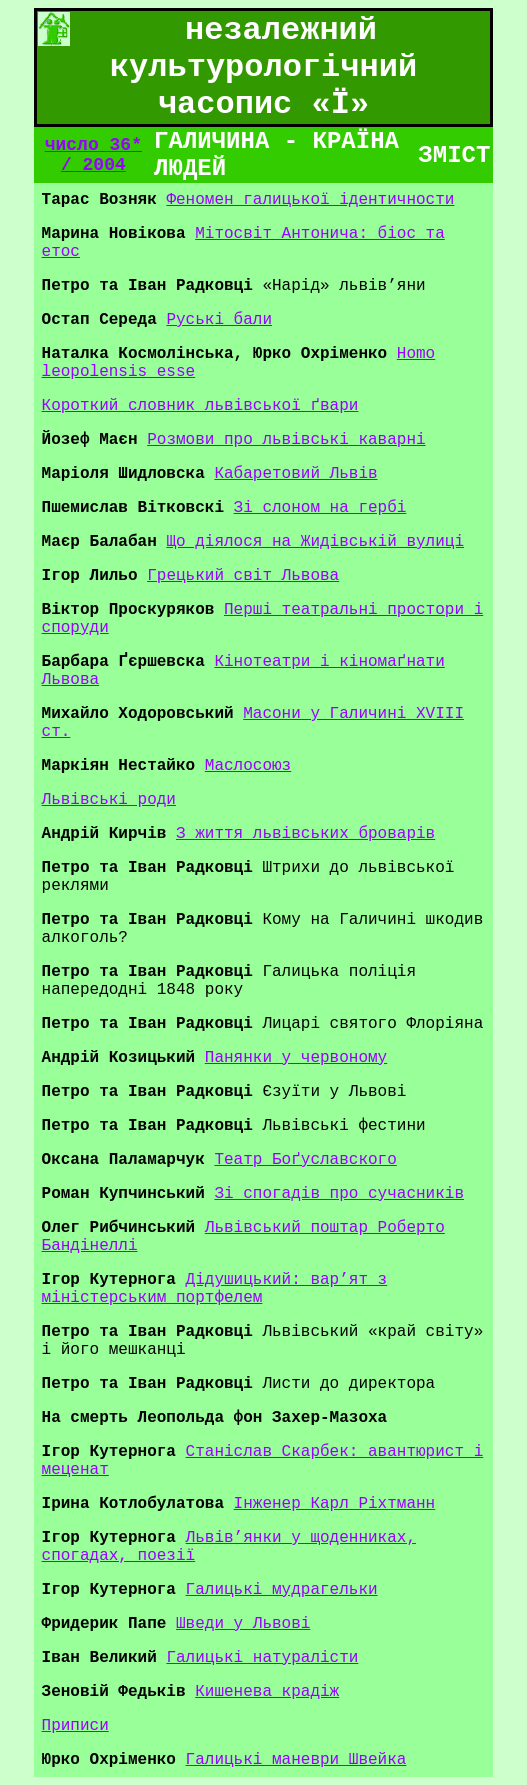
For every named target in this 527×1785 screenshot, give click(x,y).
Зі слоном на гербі (320, 508)
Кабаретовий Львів (295, 474)
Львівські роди (109, 800)
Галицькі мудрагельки (282, 1590)
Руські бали (219, 320)
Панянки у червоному (296, 1058)
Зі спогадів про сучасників (339, 1194)
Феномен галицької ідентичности (310, 200)
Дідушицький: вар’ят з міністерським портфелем (215, 1289)
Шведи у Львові (243, 1624)
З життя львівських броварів (305, 834)
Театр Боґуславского (305, 1160)
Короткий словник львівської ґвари (200, 406)
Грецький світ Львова (243, 576)
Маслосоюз (248, 766)
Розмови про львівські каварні (286, 440)
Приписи (75, 1726)
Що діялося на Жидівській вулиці (315, 542)
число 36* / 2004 (93, 155)
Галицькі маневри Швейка (296, 1760)
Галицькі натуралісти (262, 1658)
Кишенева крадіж (267, 1692)
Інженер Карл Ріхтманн (335, 1504)
